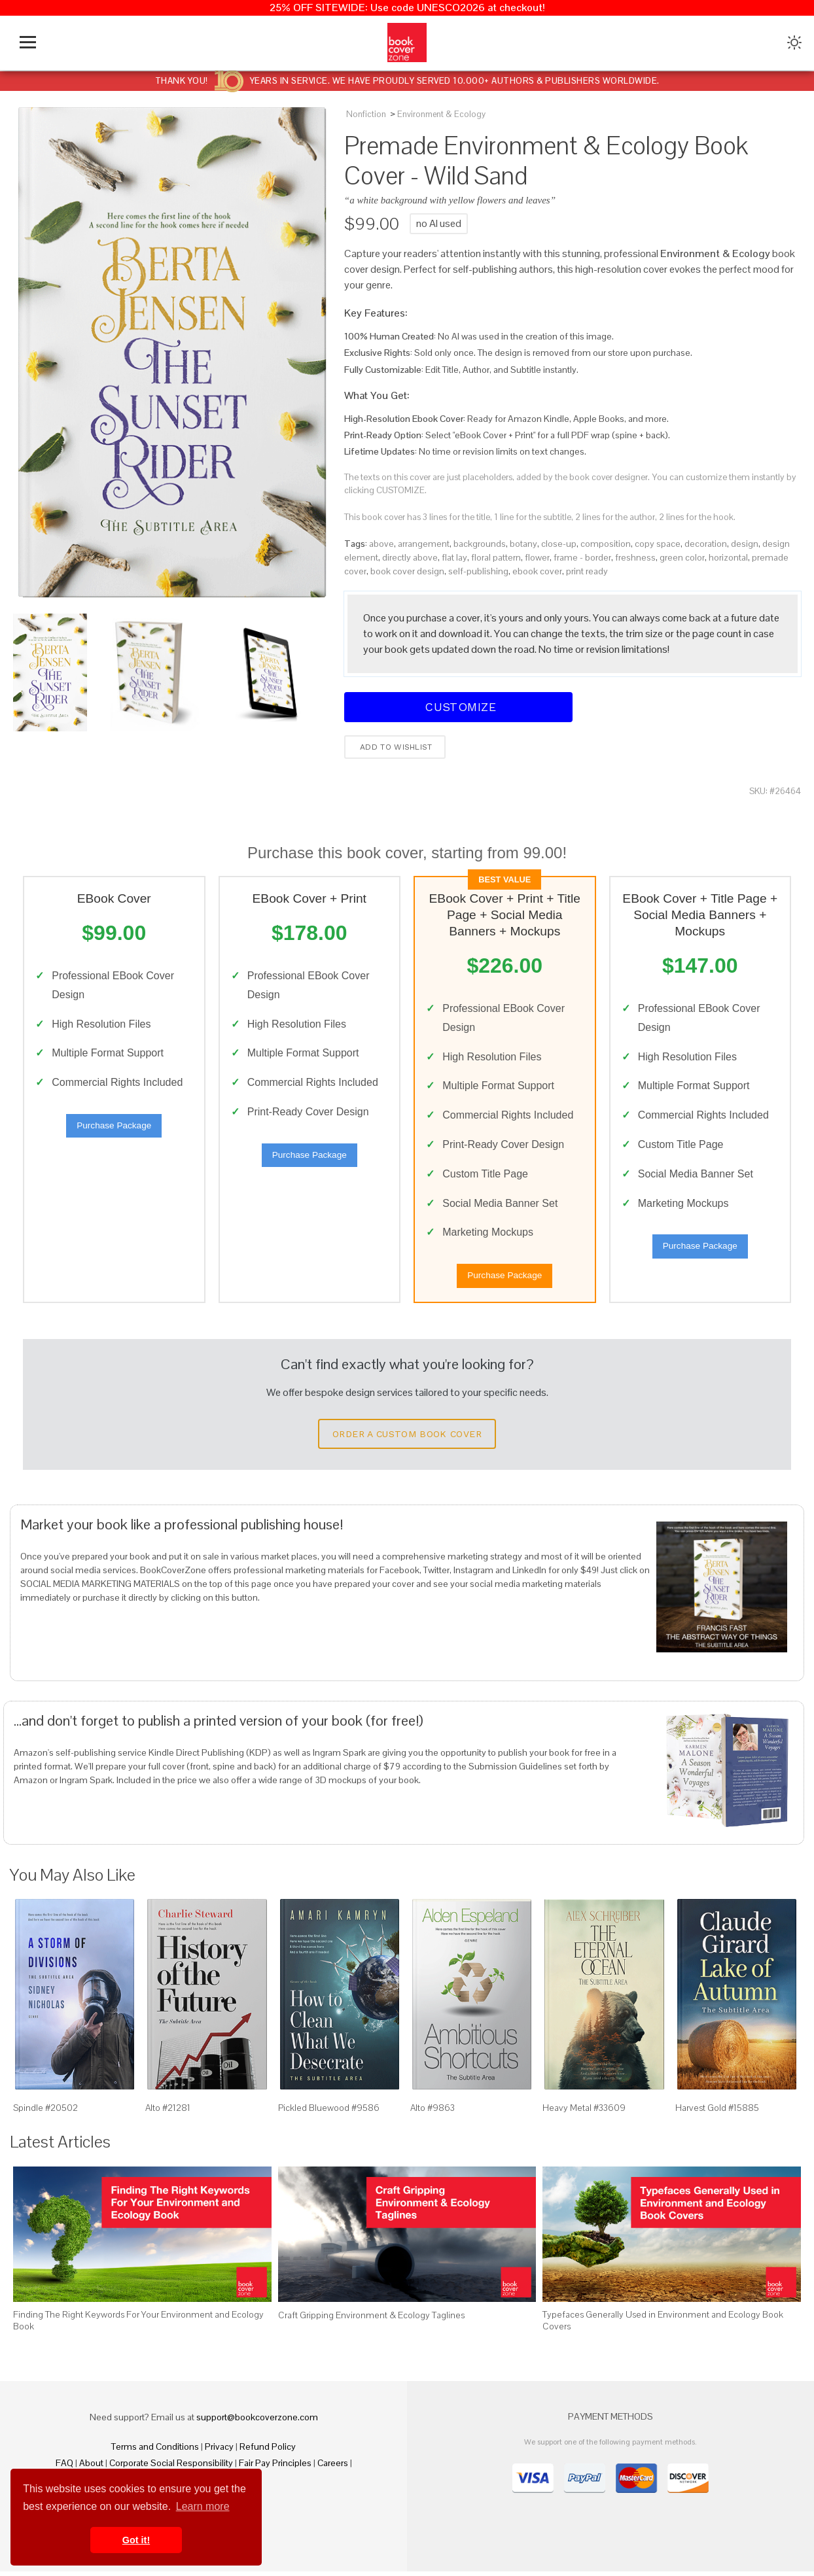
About (91, 2467)
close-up (558, 543)
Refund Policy (267, 2451)
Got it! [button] (136, 2540)
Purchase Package (114, 1128)
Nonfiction (366, 114)
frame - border (582, 557)
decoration (705, 543)
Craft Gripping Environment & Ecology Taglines (371, 2319)
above (381, 543)
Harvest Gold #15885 (717, 2112)
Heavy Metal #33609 (584, 2112)
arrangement (424, 543)
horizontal (728, 557)
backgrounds (479, 543)
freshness (635, 557)
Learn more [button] (203, 2506)
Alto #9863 (432, 2112)
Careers (332, 2467)
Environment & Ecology (441, 114)
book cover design (407, 571)
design (744, 543)
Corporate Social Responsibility (171, 2467)
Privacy (219, 2451)
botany (523, 543)
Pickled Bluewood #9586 (329, 2112)
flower (537, 557)
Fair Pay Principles (275, 2467)
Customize (459, 707)
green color (682, 557)
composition (605, 543)
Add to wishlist (395, 747)
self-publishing (478, 571)
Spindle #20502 (45, 2112)
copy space (658, 543)
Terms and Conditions (155, 2451)
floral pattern (496, 557)
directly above (410, 557)
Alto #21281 (167, 2112)
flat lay (454, 557)
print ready (587, 571)
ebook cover (537, 571)
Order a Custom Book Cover (407, 1438)
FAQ (64, 2467)
